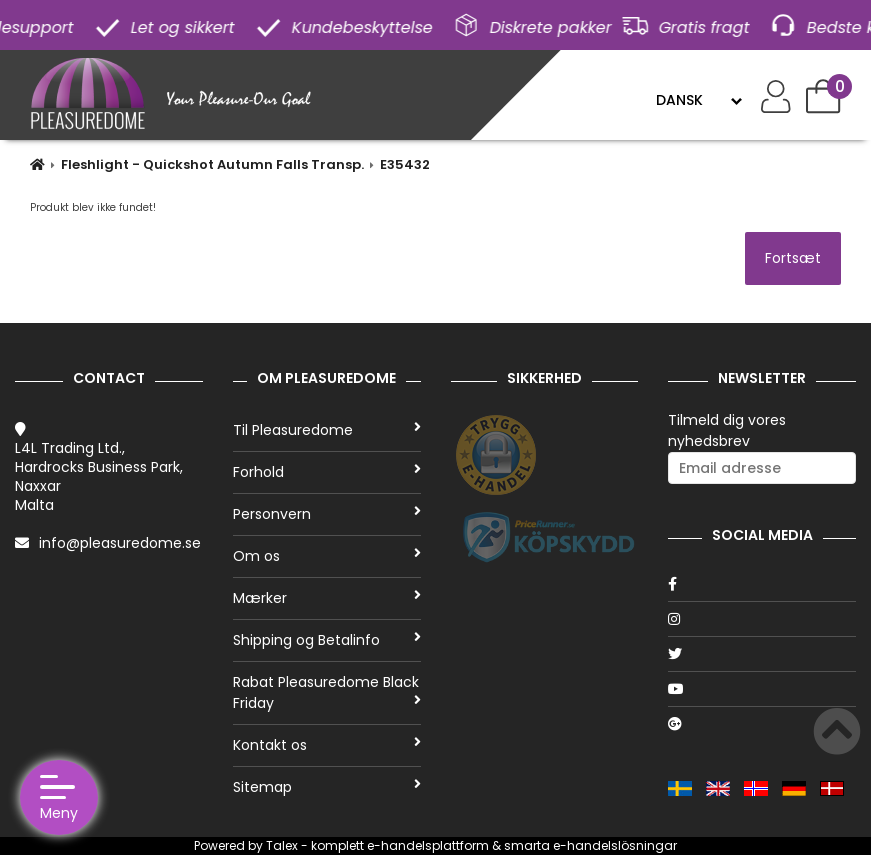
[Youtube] (762, 689)
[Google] (762, 724)
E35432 (405, 164)
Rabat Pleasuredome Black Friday (327, 692)
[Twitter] (762, 654)
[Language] (698, 100)
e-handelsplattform (428, 845)
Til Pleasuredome (327, 430)
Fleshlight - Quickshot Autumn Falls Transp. (212, 164)
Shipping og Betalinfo (327, 640)
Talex (282, 845)
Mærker (327, 598)
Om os (327, 556)
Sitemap (327, 787)
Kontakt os (327, 745)
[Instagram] (762, 619)
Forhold (327, 472)
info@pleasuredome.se (120, 543)
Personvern (327, 514)
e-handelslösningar (615, 845)
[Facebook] (762, 584)
